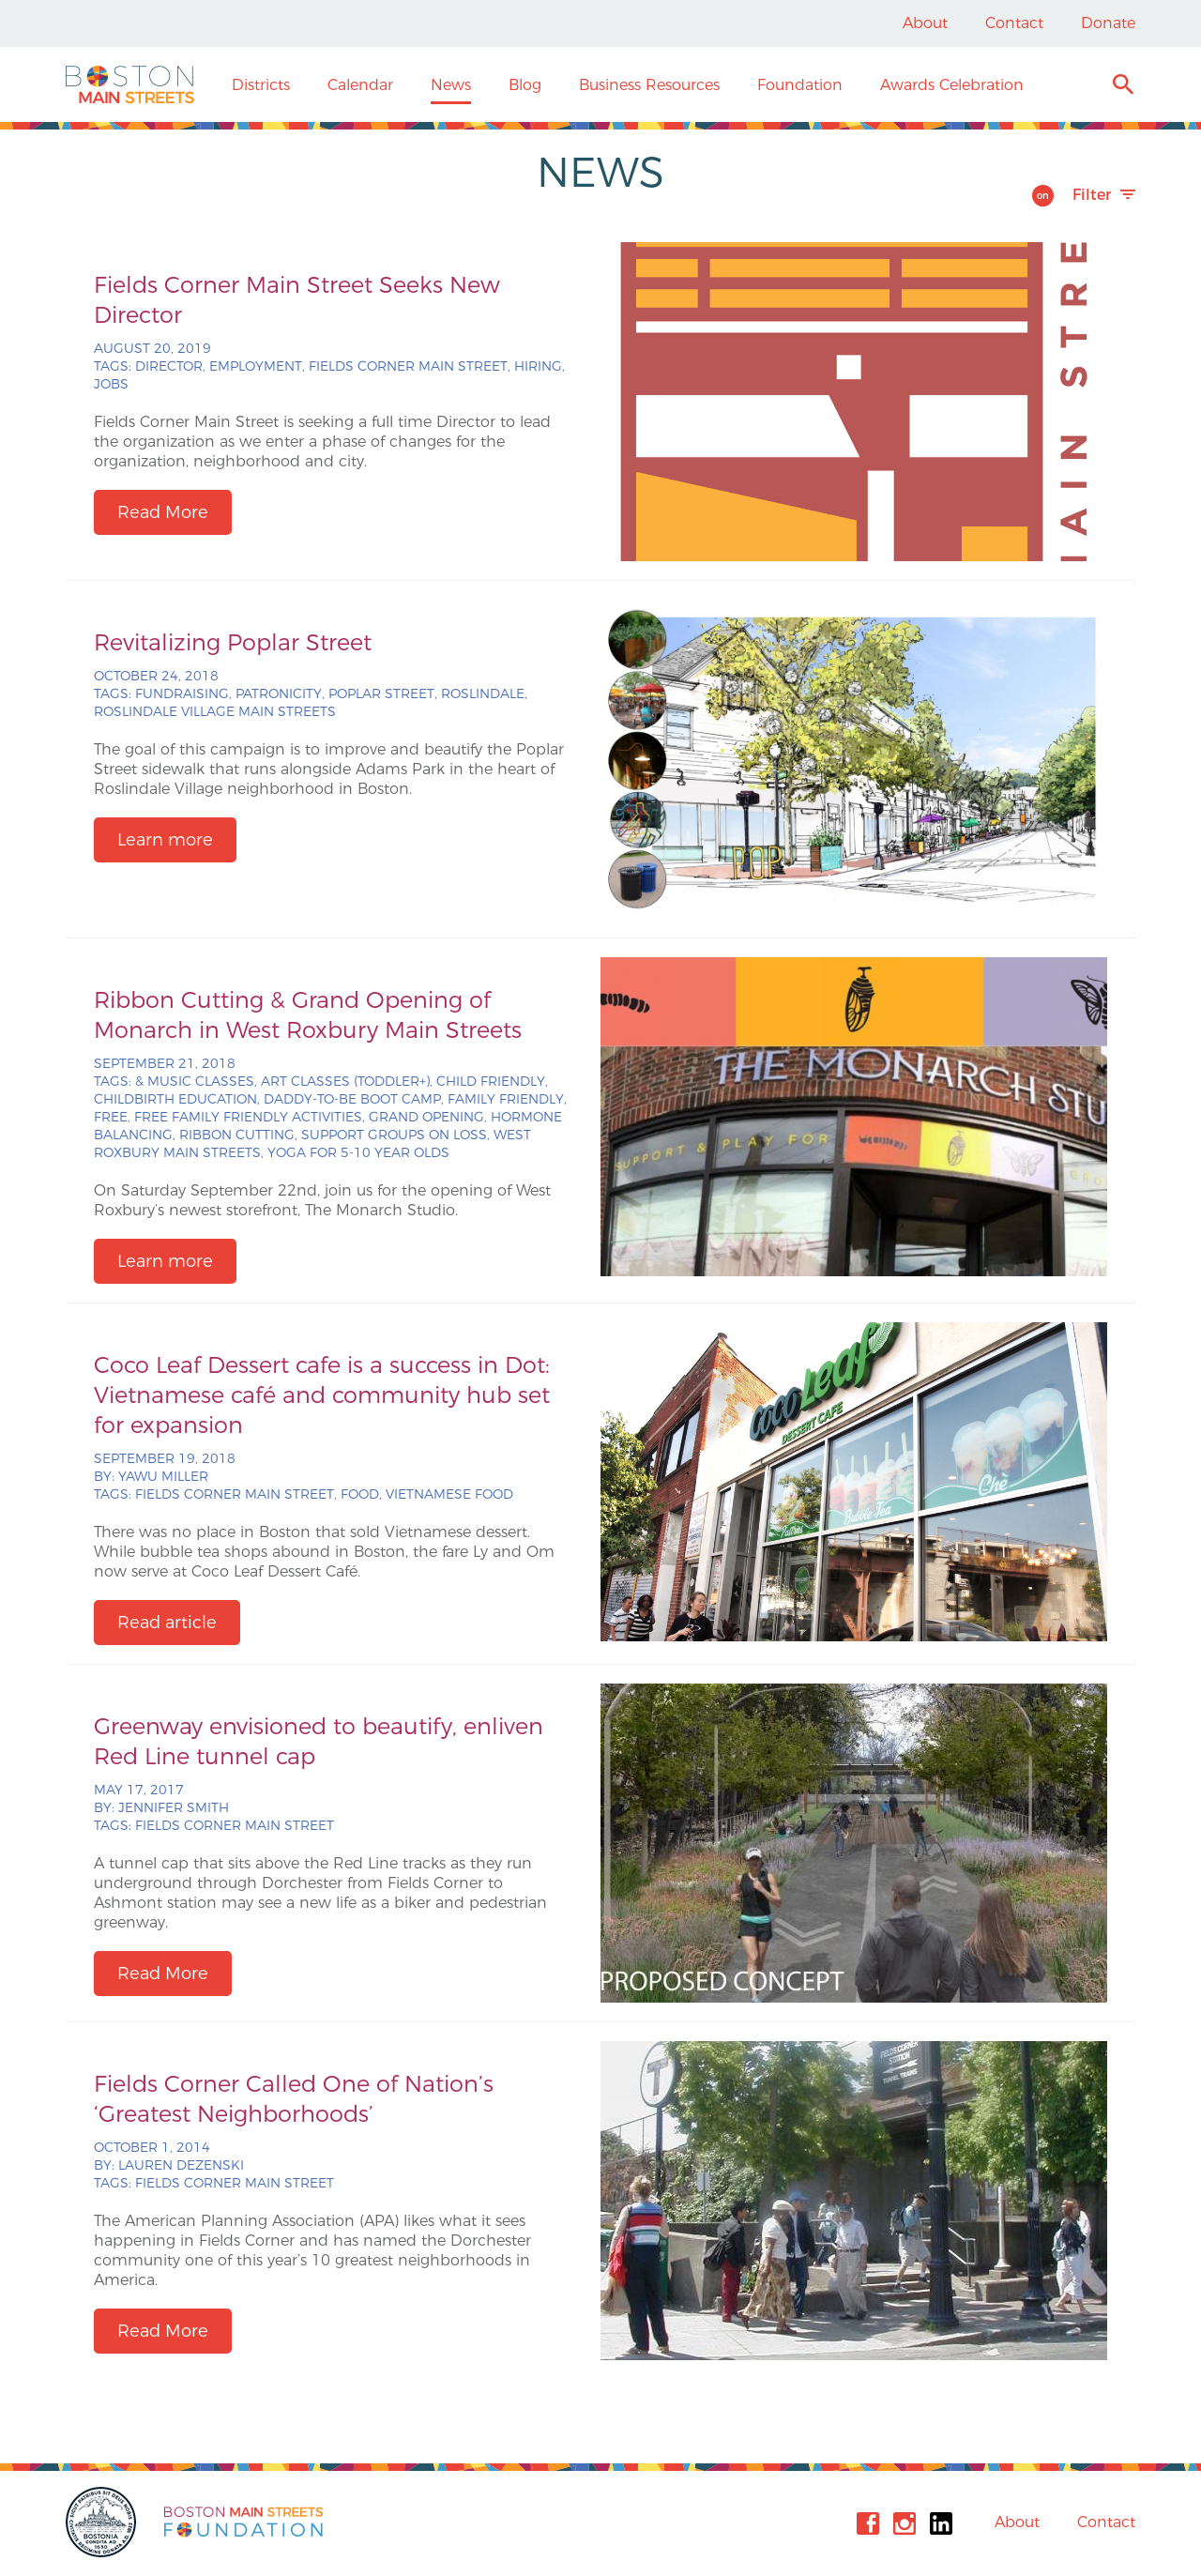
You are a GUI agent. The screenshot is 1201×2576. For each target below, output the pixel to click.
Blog (525, 85)
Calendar (360, 85)
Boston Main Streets (130, 84)
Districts (261, 85)
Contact (1014, 23)
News (451, 85)
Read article (167, 1622)
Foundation (800, 85)
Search (1122, 87)
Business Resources (649, 85)
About (925, 23)
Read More (162, 512)
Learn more (165, 840)
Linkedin (941, 2523)
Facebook (868, 2523)
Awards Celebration (952, 85)
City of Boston (103, 2522)
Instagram (904, 2523)
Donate (1108, 23)
